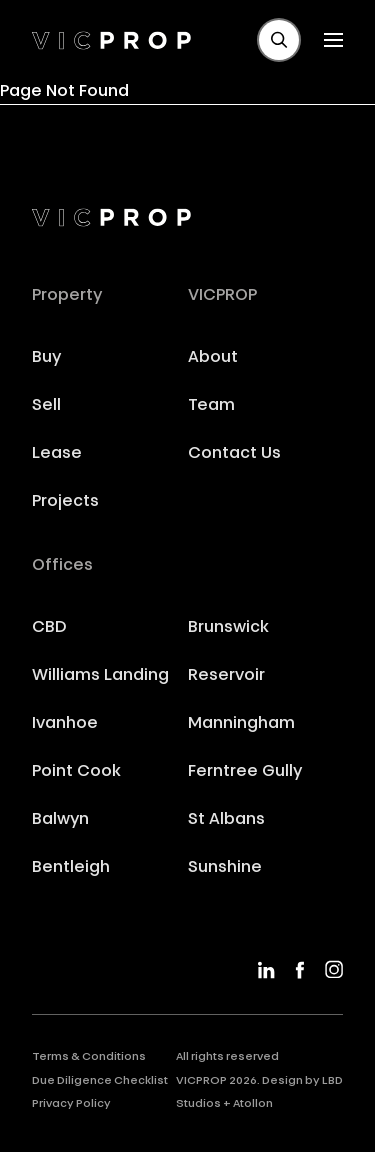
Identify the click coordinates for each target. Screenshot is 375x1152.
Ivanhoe (65, 724)
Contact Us (234, 454)
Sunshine (225, 868)
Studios (198, 1104)
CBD (49, 628)
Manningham (241, 724)
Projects (65, 502)
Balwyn (60, 820)
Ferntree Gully (245, 772)
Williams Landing (100, 676)
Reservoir (226, 676)
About (213, 358)
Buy (46, 358)
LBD (332, 1081)
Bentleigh (71, 868)
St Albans (226, 820)
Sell (46, 406)
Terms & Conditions (89, 1057)
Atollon (253, 1104)
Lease (57, 454)
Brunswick (228, 628)
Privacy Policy (71, 1104)
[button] (279, 40)
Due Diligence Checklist (100, 1081)
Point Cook (76, 772)
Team (211, 406)
